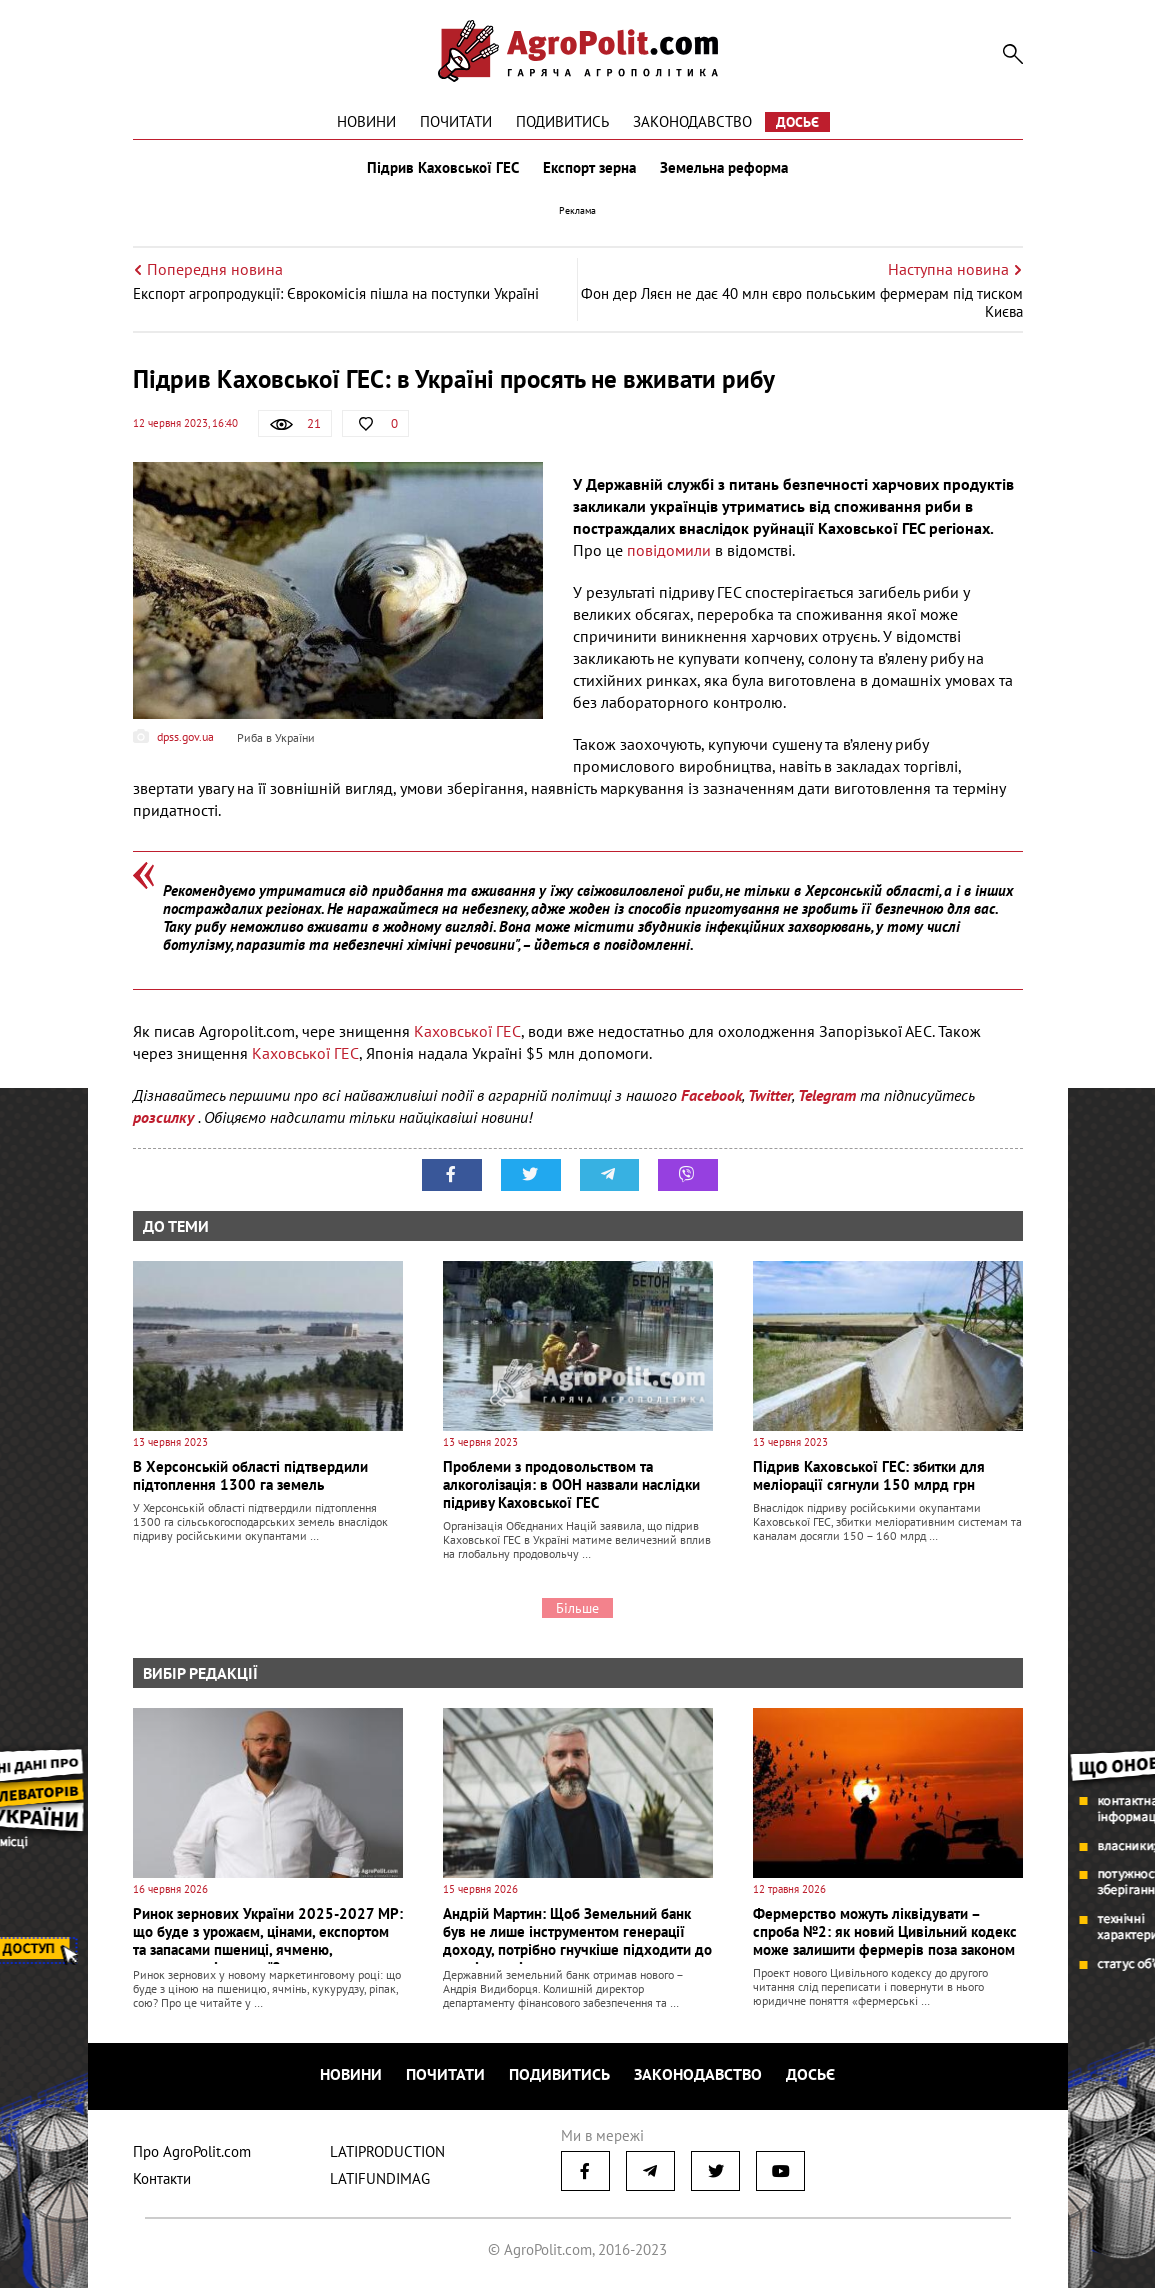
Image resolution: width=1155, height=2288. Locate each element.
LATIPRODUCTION (387, 2151)
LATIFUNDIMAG (380, 2178)
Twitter (770, 1095)
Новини (366, 121)
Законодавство (692, 121)
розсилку (165, 1117)
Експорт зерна (589, 168)
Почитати (456, 121)
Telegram (827, 1095)
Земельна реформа (724, 168)
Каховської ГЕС (467, 1031)
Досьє (797, 122)
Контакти (162, 2178)
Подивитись (562, 121)
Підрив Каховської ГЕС (443, 168)
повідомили (669, 550)
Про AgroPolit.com (192, 2151)
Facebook (711, 1095)
